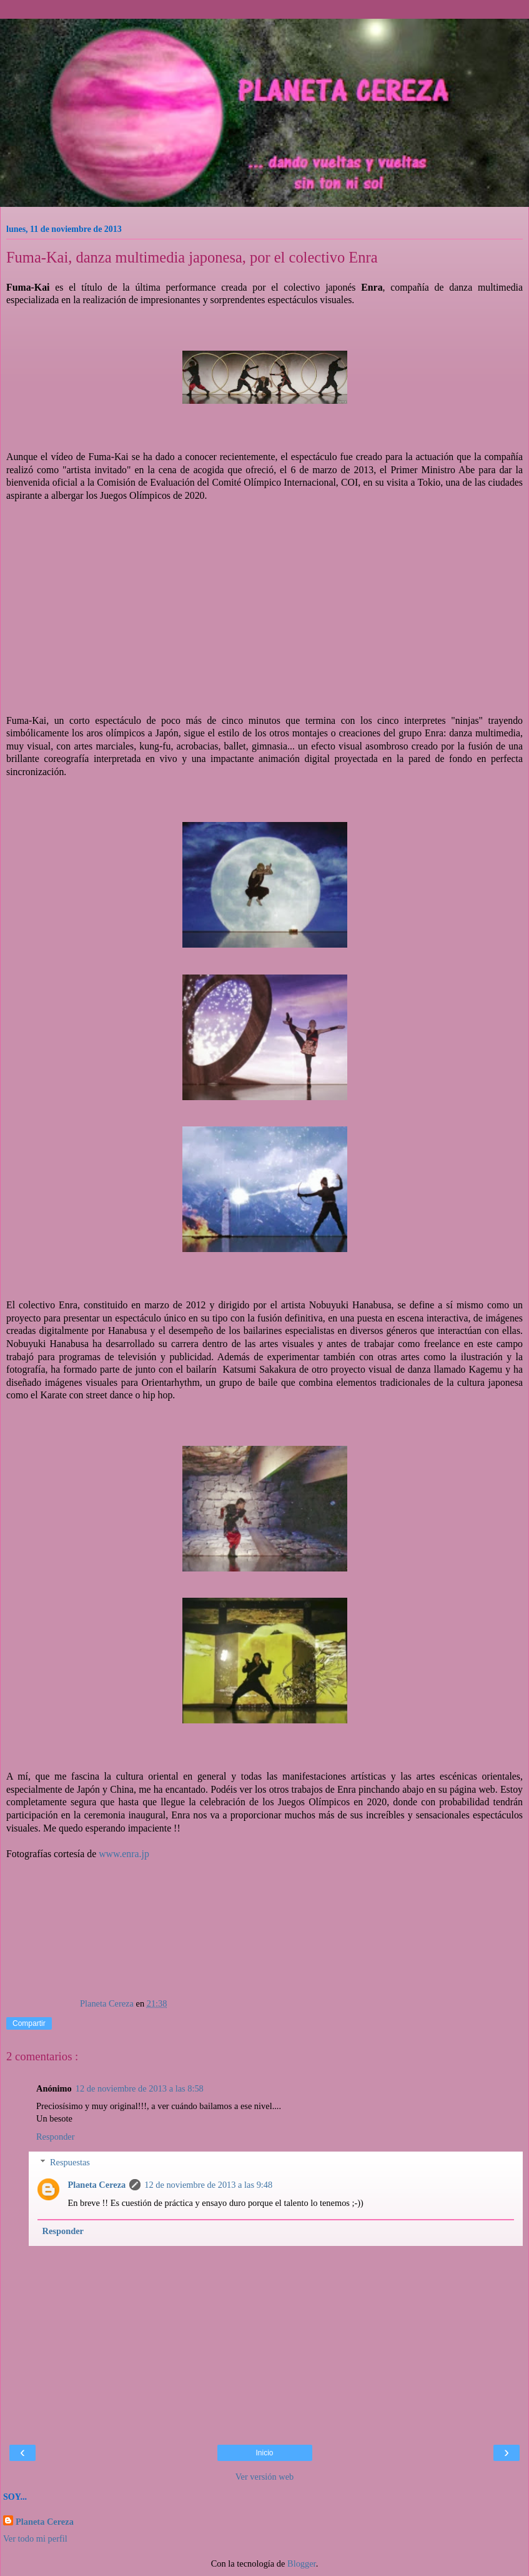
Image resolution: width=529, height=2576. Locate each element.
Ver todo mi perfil (35, 2538)
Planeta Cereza (96, 2185)
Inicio (264, 2452)
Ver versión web (264, 2477)
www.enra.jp (124, 1853)
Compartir (29, 2023)
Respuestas (70, 2162)
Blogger (301, 2563)
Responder (55, 2137)
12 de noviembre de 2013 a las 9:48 (208, 2185)
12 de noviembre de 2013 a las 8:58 (140, 2088)
